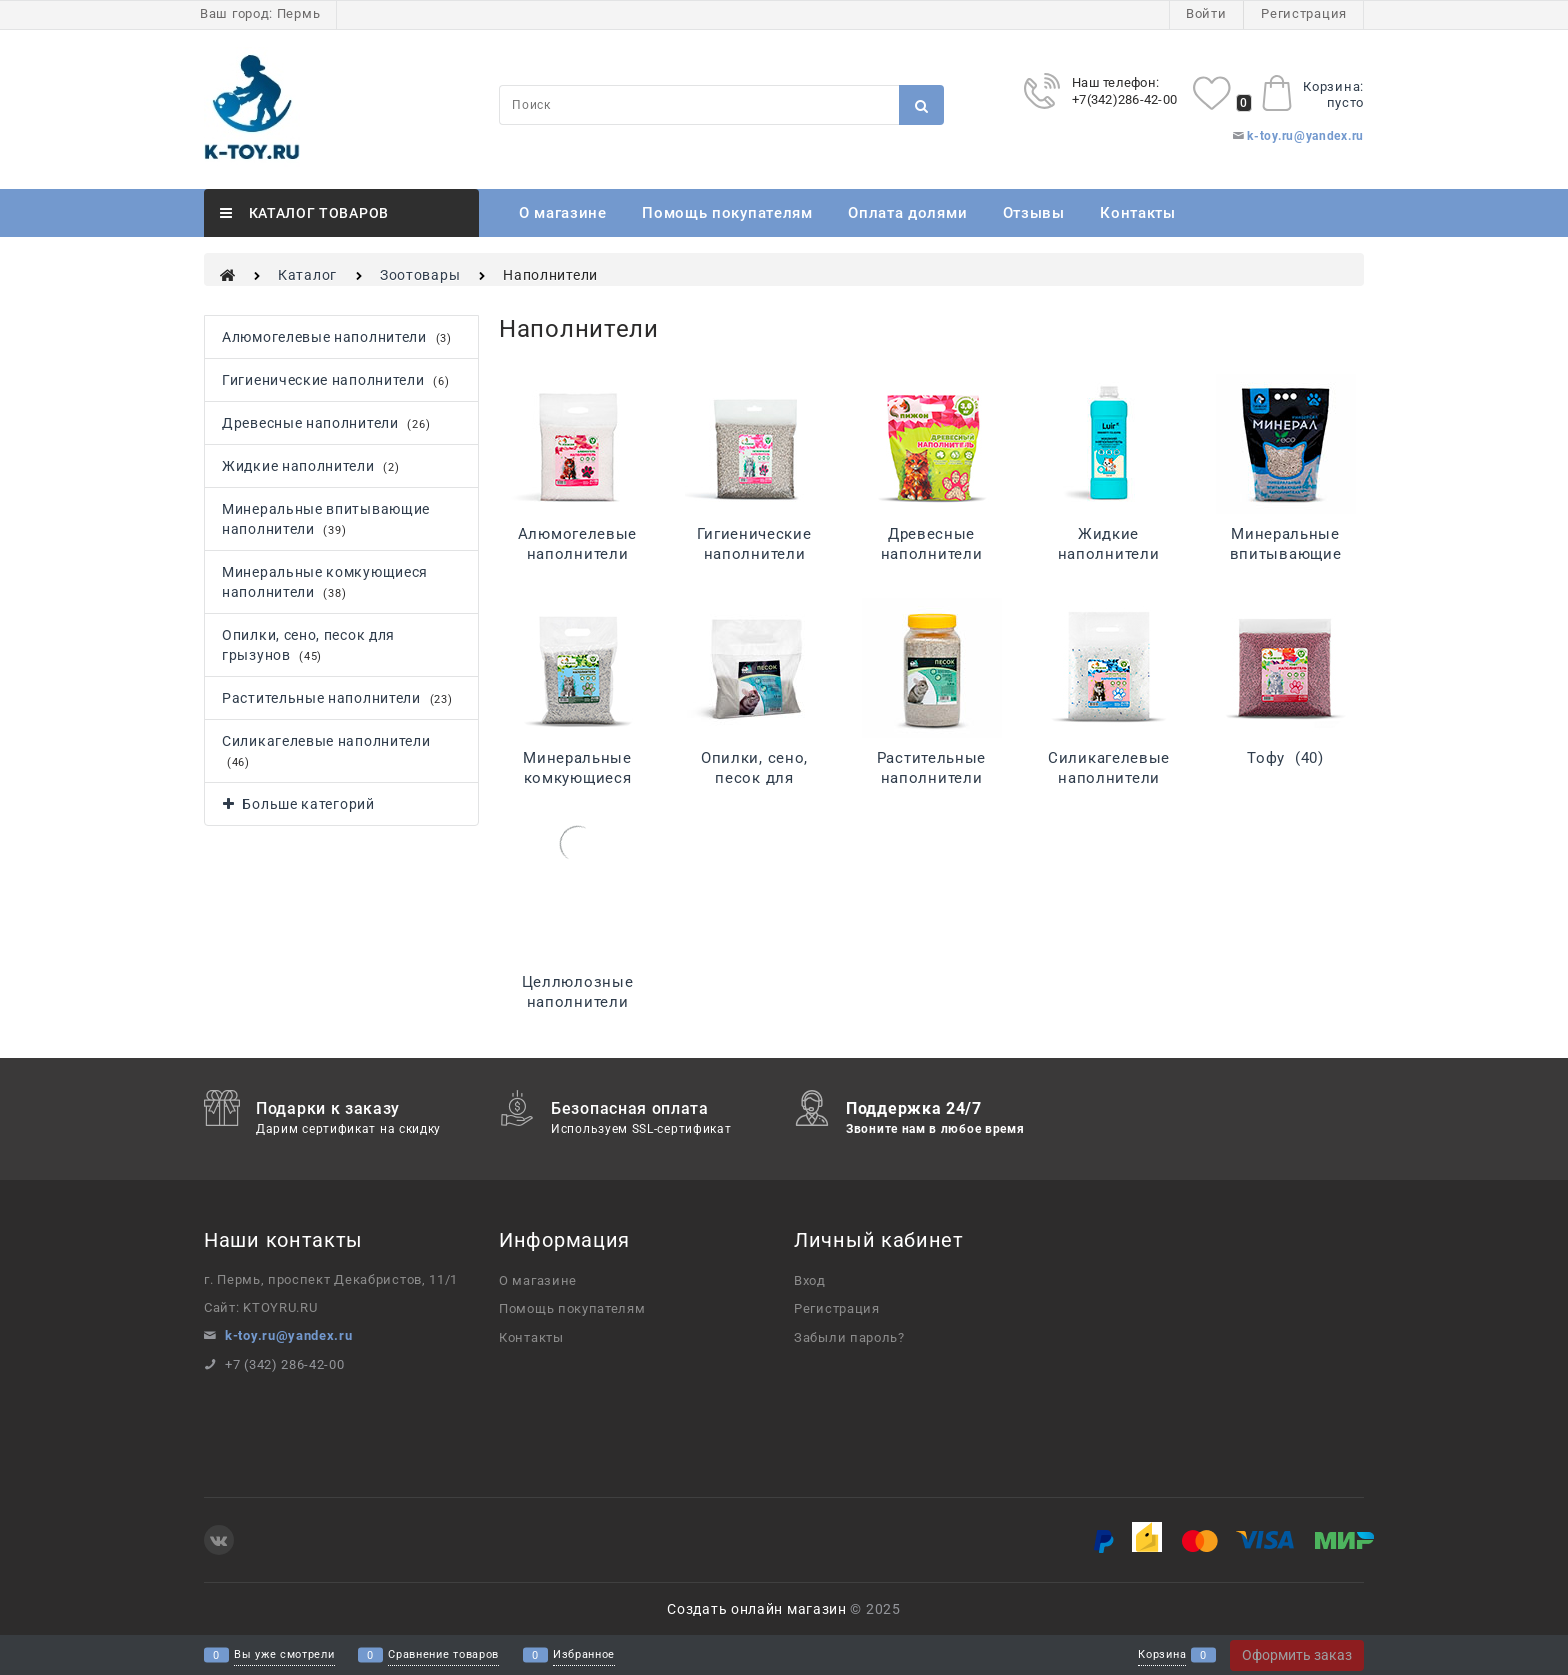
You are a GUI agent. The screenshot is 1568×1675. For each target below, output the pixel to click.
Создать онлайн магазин (756, 1609)
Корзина (1162, 1655)
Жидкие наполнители (1109, 554)
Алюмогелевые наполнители (577, 554)
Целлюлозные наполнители (578, 1002)
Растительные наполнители (931, 778)
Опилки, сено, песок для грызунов (754, 778)
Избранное (584, 1655)
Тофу (1285, 758)
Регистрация (1304, 13)
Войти (1206, 13)
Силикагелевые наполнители (1109, 778)
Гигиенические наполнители (754, 554)
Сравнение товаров (443, 1655)
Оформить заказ (1297, 1655)
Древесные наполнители (932, 554)
